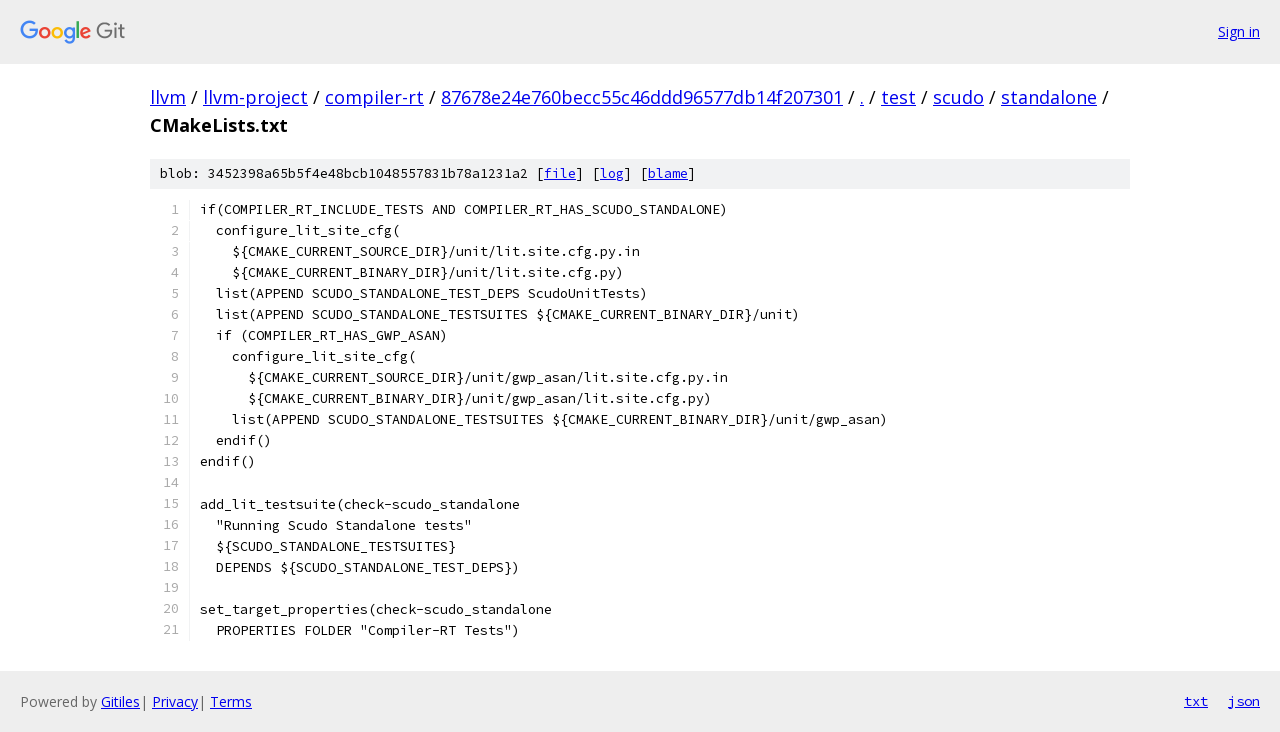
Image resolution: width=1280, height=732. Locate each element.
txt (1196, 701)
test (898, 97)
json (1244, 701)
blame (668, 173)
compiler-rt (374, 97)
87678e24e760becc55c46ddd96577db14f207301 (642, 97)
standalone (1049, 97)
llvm (168, 97)
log (612, 173)
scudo (958, 97)
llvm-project (255, 97)
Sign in (1239, 31)
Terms (231, 701)
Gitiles (120, 701)
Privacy (175, 701)
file (560, 173)
